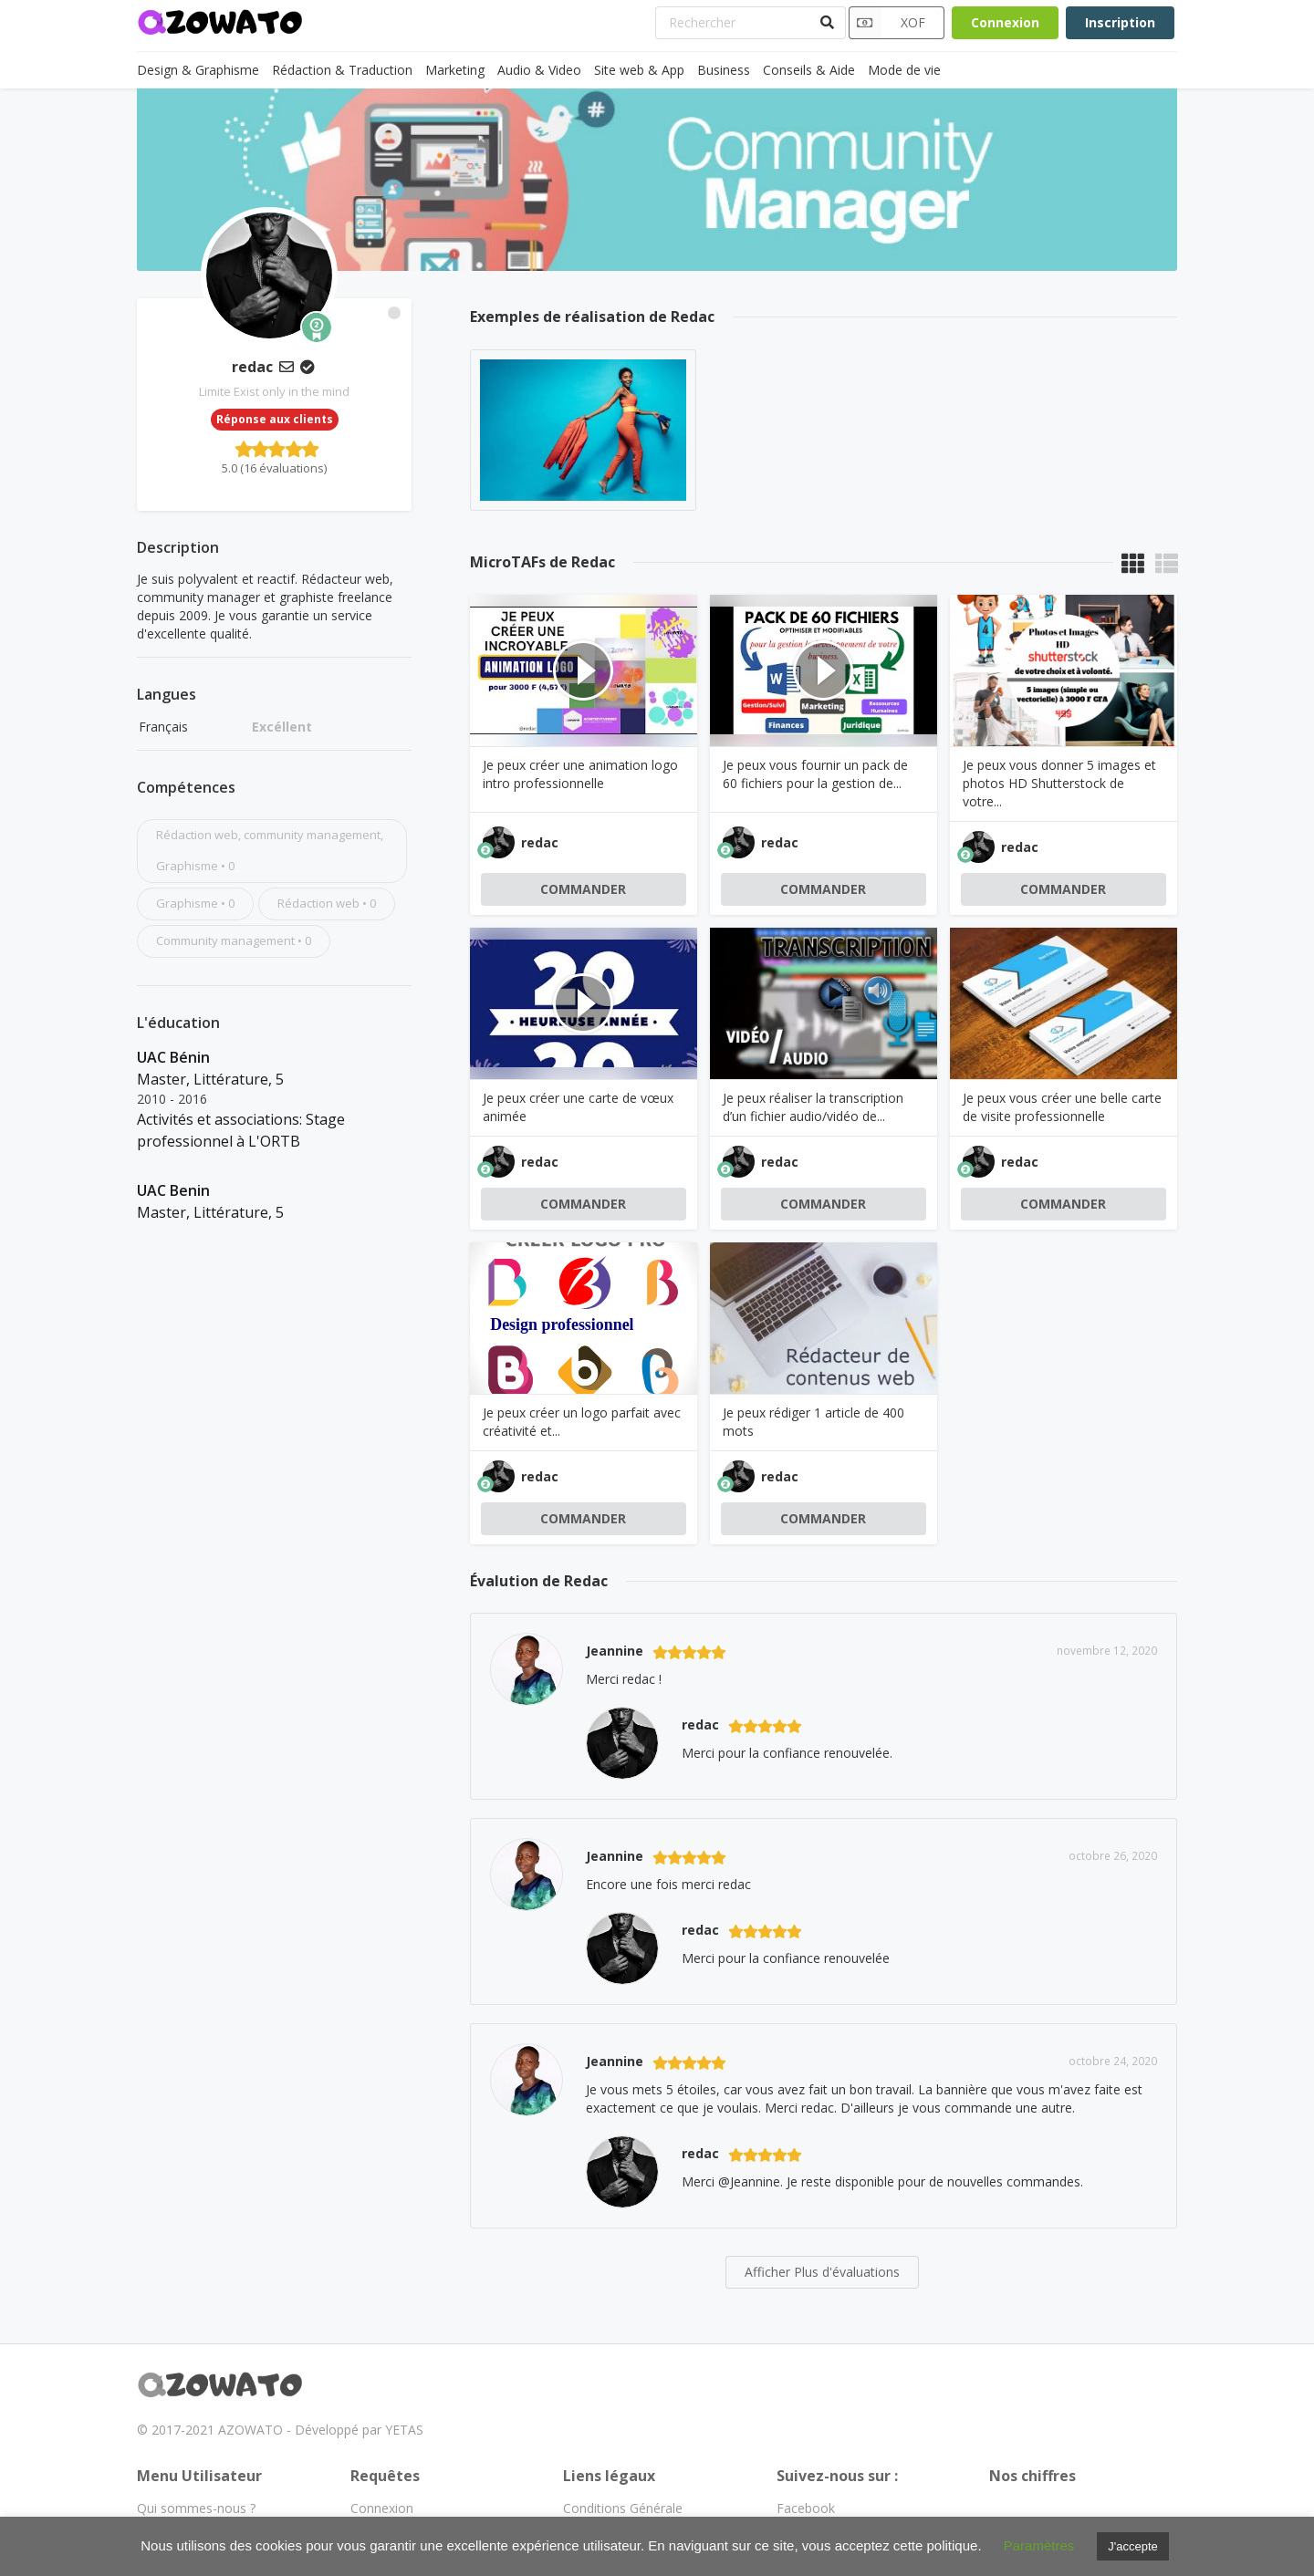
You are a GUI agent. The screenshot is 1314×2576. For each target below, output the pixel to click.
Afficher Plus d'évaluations (822, 2271)
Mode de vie (904, 69)
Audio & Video (539, 69)
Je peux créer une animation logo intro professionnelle (580, 774)
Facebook (806, 2508)
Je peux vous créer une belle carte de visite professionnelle (1062, 1107)
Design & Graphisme (198, 69)
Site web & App (639, 69)
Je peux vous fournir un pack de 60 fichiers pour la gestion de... (815, 774)
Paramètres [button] (1039, 2545)
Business (723, 69)
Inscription (1120, 22)
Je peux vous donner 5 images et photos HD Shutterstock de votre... (1059, 783)
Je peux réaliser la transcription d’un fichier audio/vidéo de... (813, 1107)
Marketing (455, 69)
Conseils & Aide (809, 69)
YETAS (404, 2429)
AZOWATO (250, 2429)
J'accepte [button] (1133, 2546)
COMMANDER (583, 889)
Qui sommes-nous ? (196, 2508)
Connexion (1005, 22)
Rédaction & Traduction (342, 69)
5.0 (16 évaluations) (274, 468)
